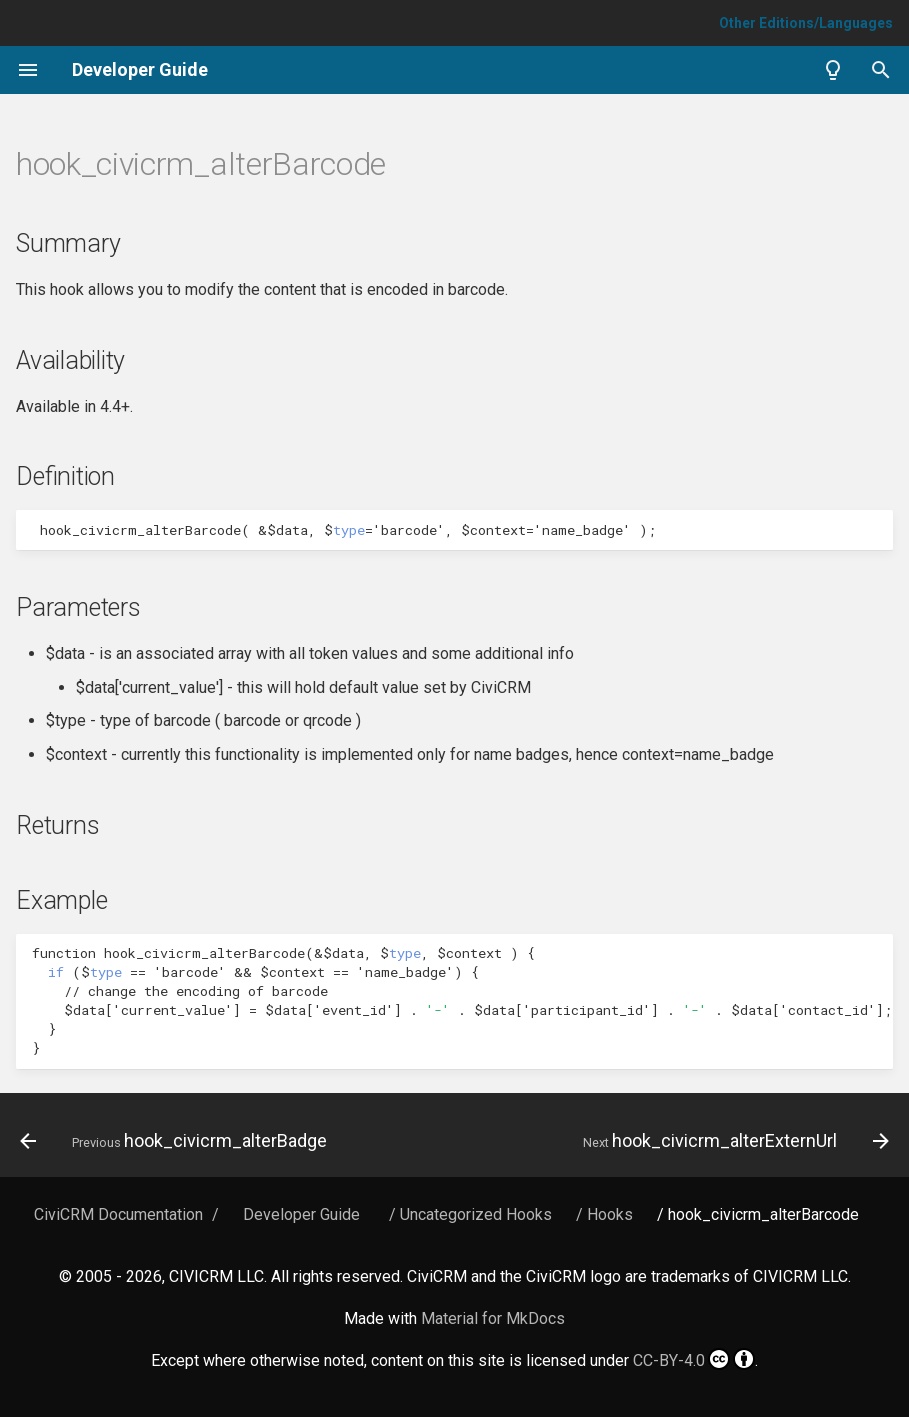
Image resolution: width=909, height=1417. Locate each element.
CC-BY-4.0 (694, 1359)
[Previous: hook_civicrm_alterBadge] (176, 1141)
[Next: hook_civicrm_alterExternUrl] (733, 1141)
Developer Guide (301, 1214)
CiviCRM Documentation (118, 1214)
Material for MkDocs (493, 1318)
